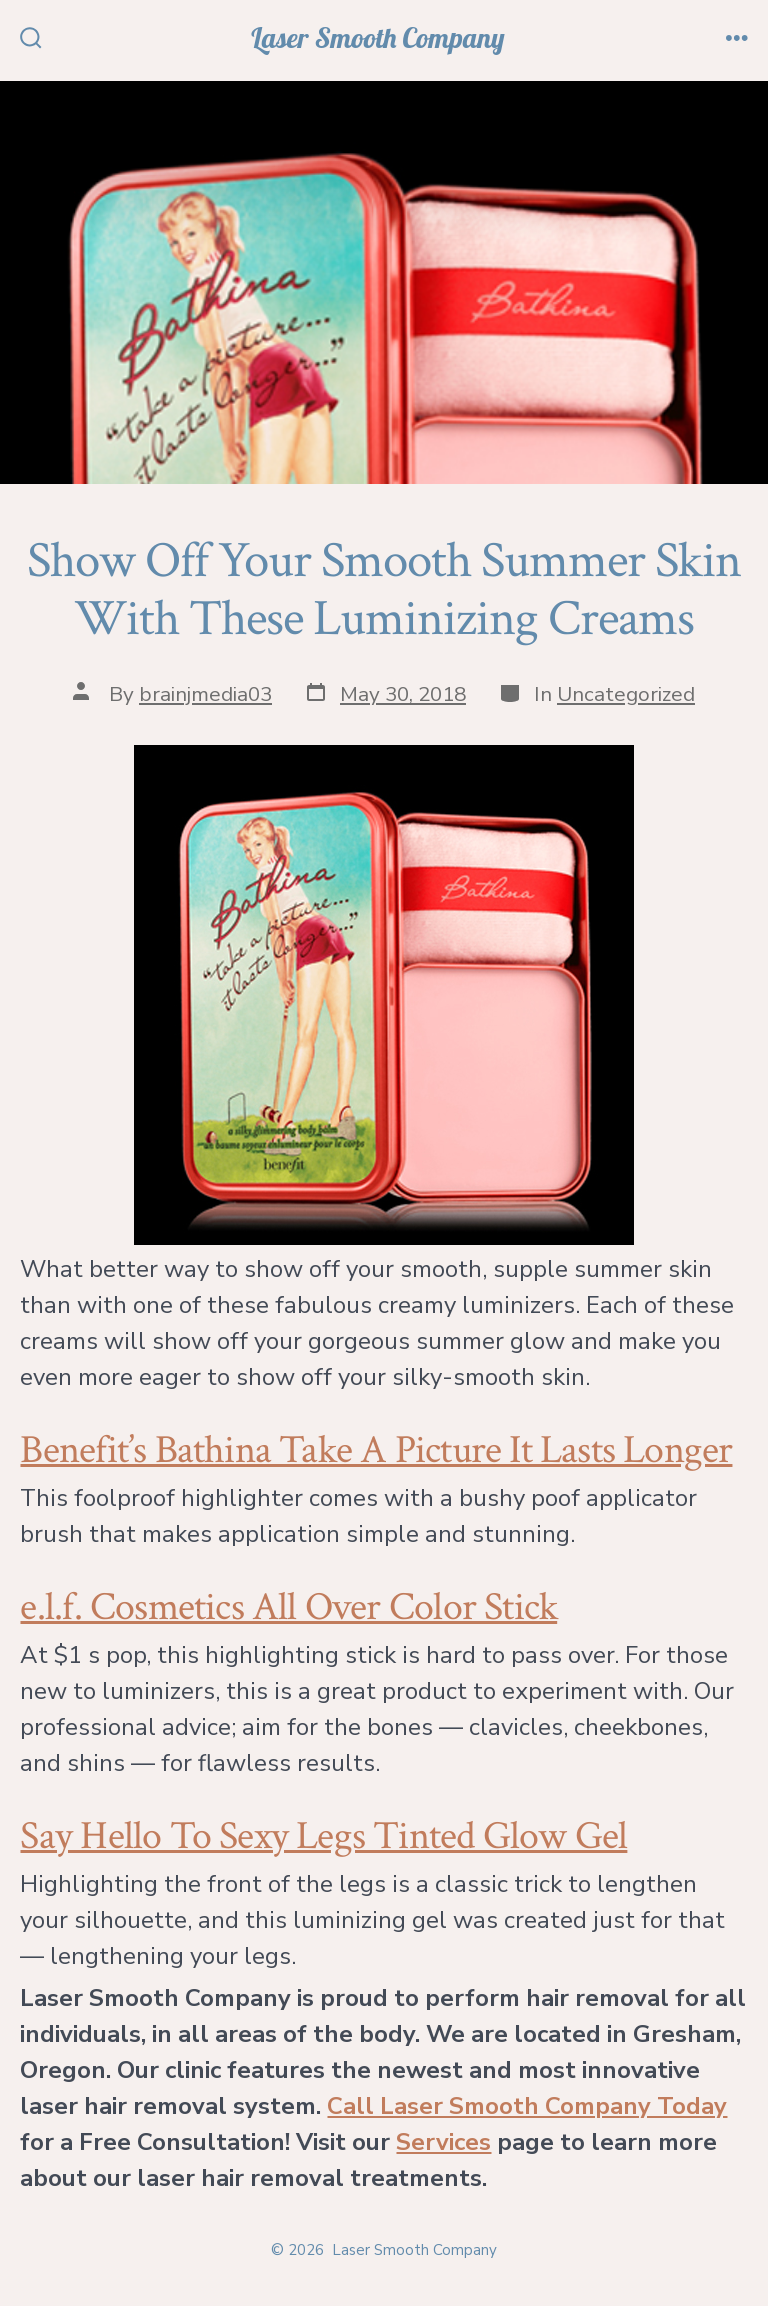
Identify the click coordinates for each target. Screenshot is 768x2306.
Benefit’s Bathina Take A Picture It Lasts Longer (376, 1450)
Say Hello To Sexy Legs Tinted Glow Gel (323, 1836)
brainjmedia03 (205, 694)
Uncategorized (626, 694)
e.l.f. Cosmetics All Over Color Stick (288, 1607)
